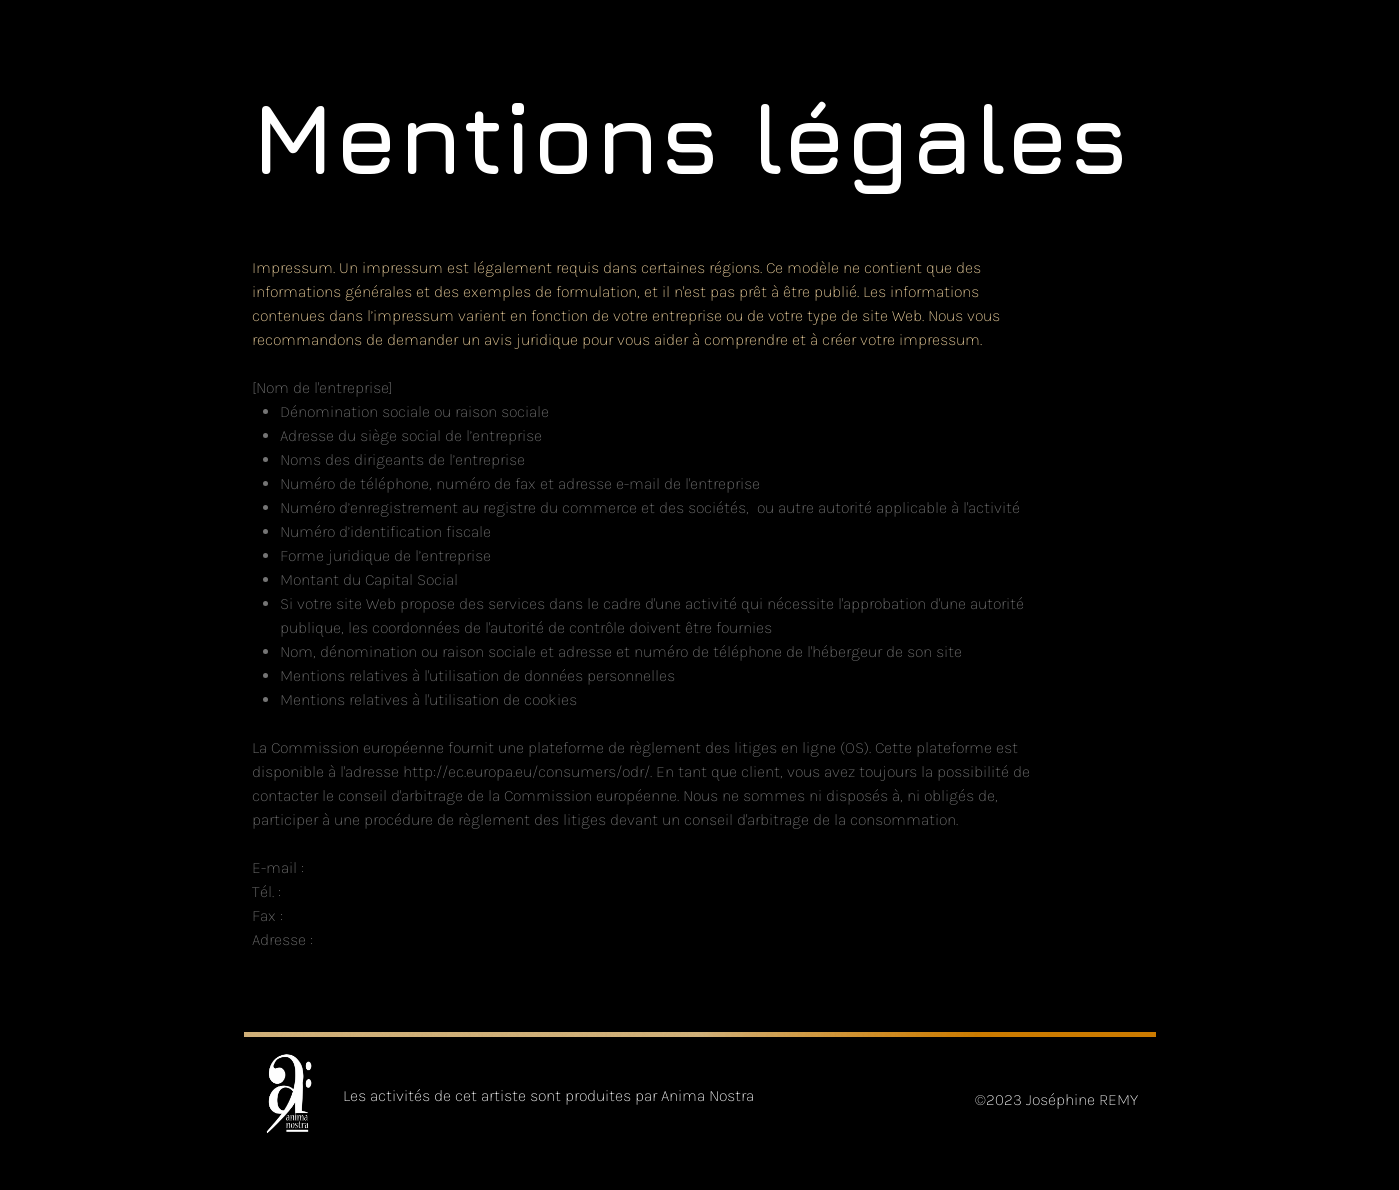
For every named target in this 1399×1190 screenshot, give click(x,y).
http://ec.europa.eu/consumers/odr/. (527, 771)
